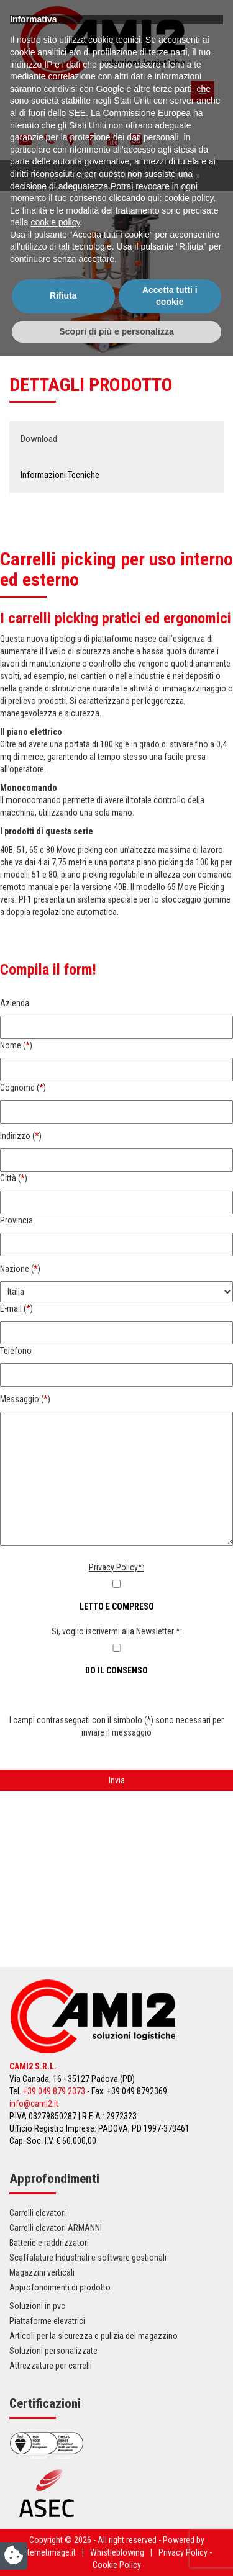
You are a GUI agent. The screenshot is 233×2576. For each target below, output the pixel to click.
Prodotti (82, 175)
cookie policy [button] (188, 2418)
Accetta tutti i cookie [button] (170, 2515)
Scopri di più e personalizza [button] (116, 2551)
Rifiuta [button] (63, 2515)
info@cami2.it (33, 2104)
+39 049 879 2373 (54, 2091)
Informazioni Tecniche (60, 474)
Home (45, 175)
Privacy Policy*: (116, 1567)
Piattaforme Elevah (73, 189)
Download (39, 438)
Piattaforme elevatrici (150, 175)
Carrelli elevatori (37, 2213)
